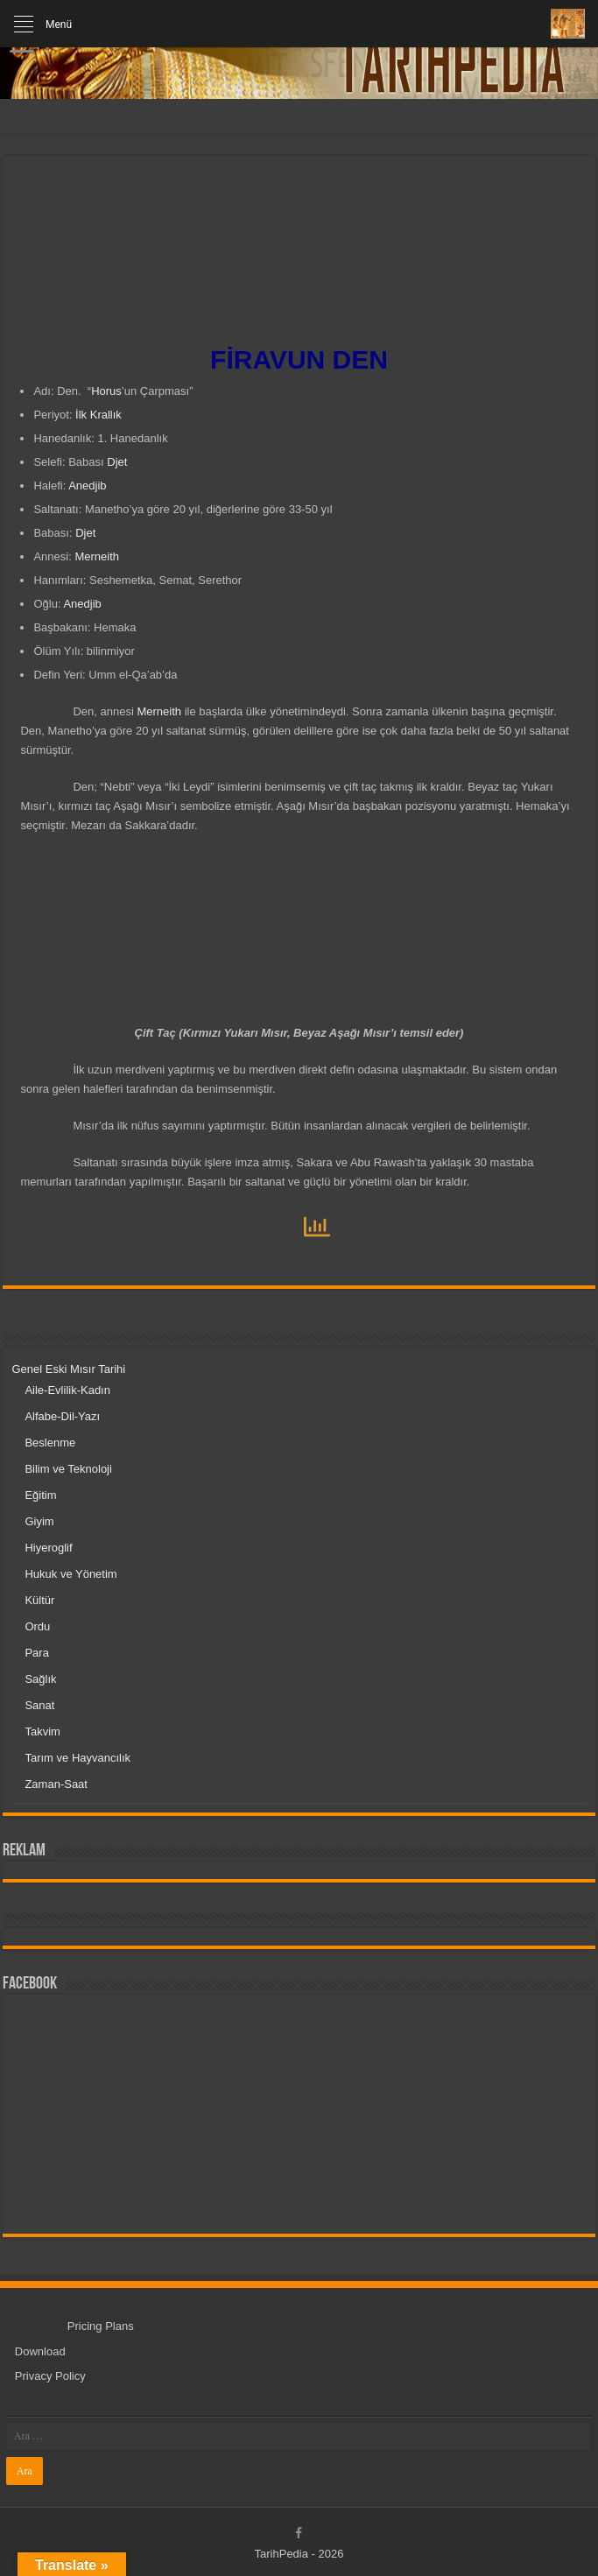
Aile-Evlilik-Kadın (67, 1390)
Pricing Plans (100, 2326)
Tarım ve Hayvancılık (77, 1757)
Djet (117, 461)
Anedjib (87, 485)
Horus (106, 391)
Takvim (42, 1731)
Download (40, 2351)
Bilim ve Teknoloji (68, 1468)
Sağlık (40, 1679)
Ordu (37, 1626)
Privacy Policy (50, 2375)
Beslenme (50, 1442)
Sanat (39, 1705)
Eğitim (40, 1495)
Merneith (96, 556)
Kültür (39, 1600)
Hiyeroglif (48, 1547)
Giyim (39, 1521)
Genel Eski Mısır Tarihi (68, 1369)
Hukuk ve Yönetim (70, 1573)
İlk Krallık (98, 414)
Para (36, 1652)
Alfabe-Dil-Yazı (62, 1416)
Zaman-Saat (56, 1784)
